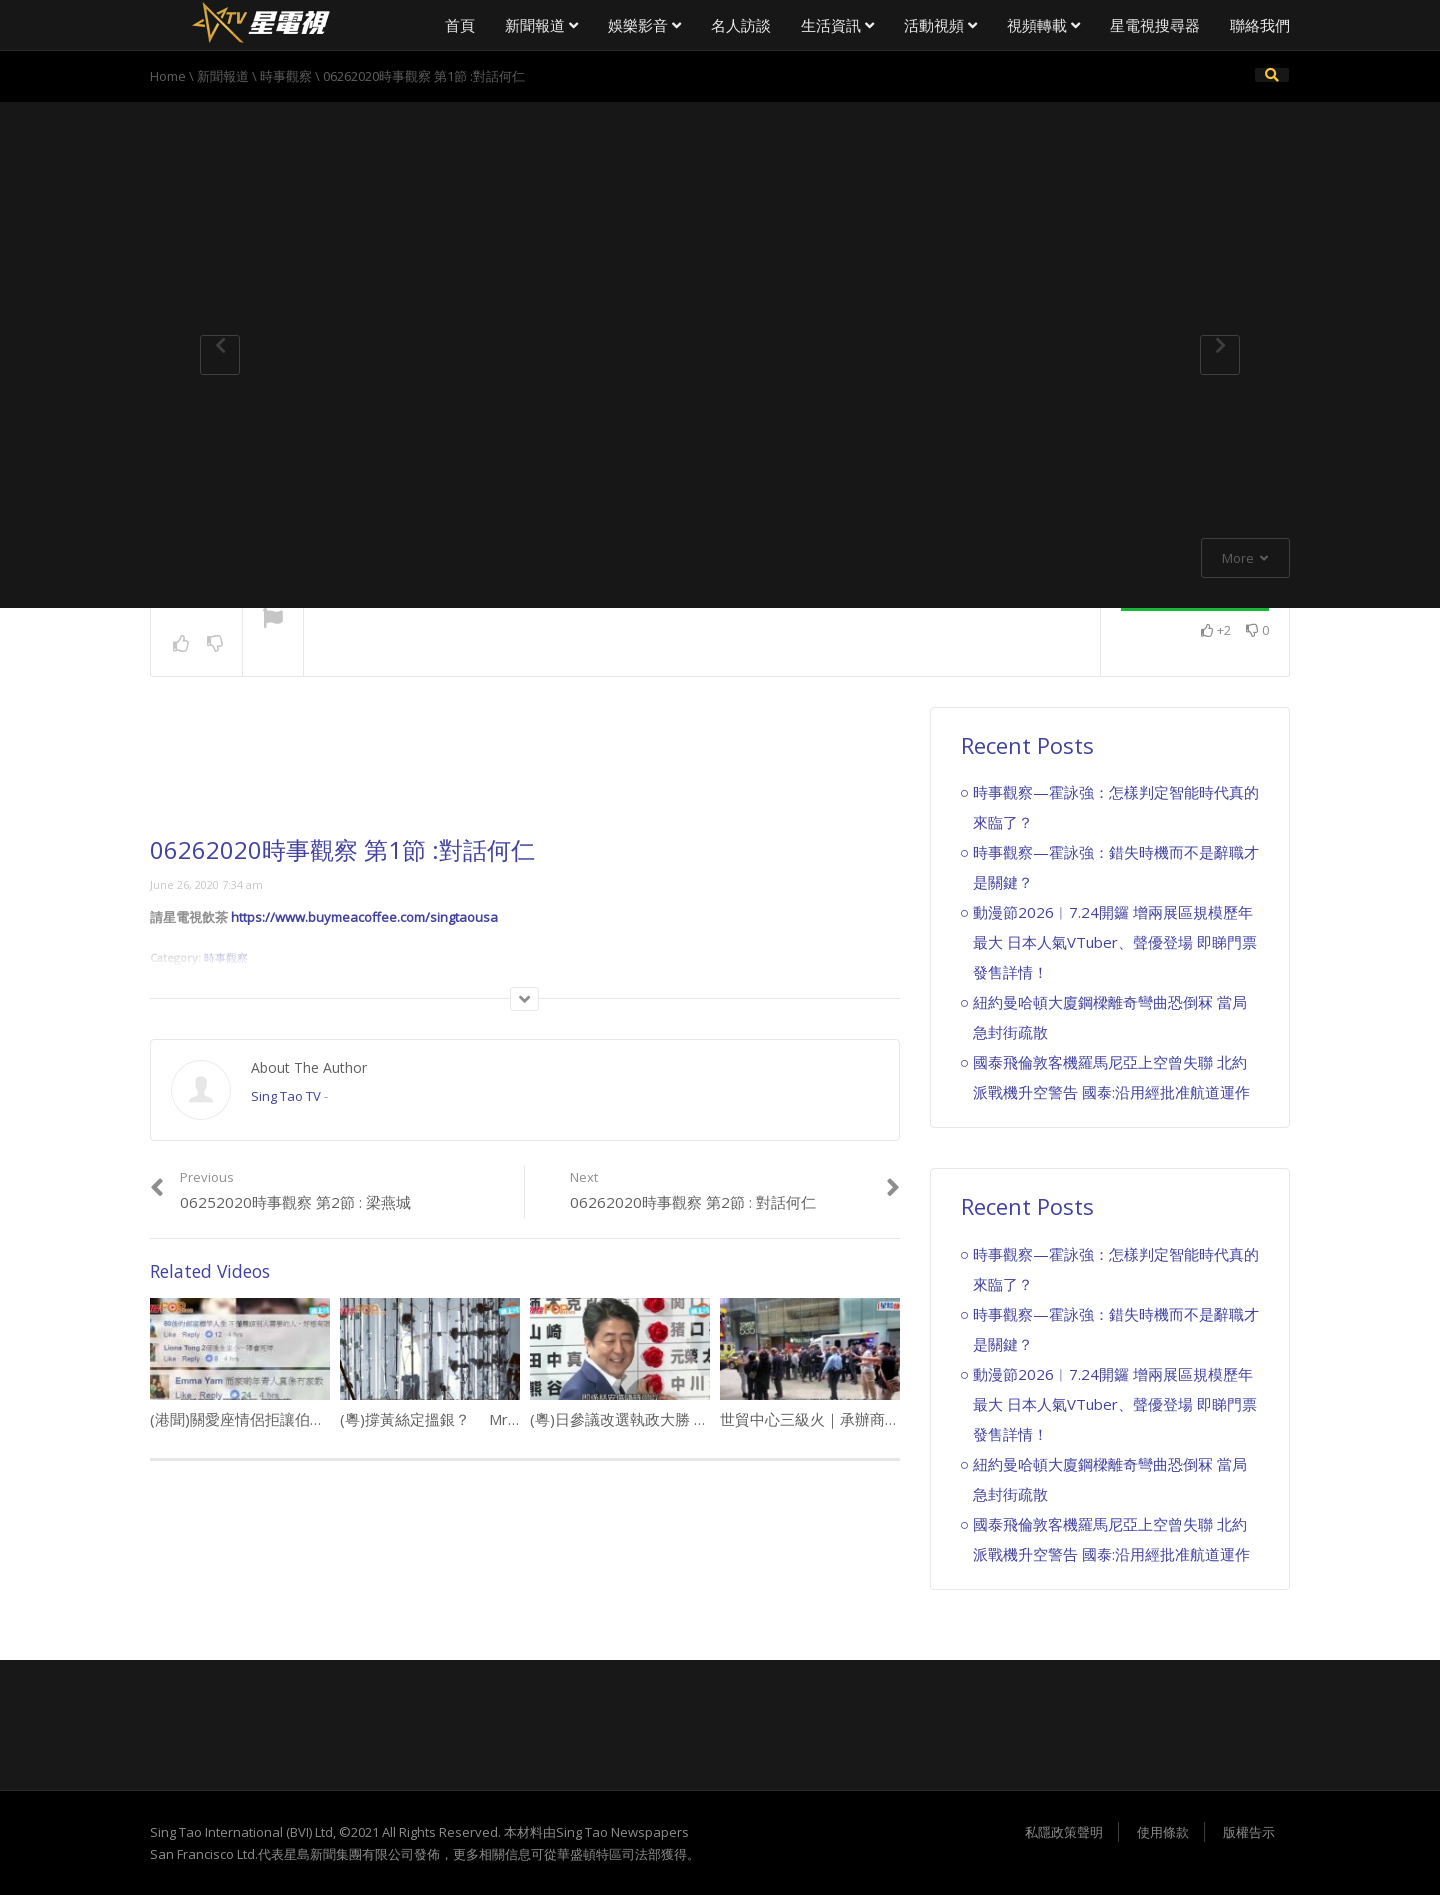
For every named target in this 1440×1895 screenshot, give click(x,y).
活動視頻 (940, 25)
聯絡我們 (1260, 25)
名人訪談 (741, 25)
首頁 (460, 25)
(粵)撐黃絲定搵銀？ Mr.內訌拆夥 (455, 1419)
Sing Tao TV (286, 1096)
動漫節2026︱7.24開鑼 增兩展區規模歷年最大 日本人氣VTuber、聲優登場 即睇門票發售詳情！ (1115, 942)
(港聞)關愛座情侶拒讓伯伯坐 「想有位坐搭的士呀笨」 (329, 1419)
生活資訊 (837, 25)
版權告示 (1249, 1832)
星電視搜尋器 (1155, 25)
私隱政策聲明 (1064, 1832)
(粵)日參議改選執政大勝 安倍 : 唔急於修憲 (670, 1419)
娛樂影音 (644, 25)
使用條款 (1163, 1832)
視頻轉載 (1043, 25)
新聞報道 (541, 25)
